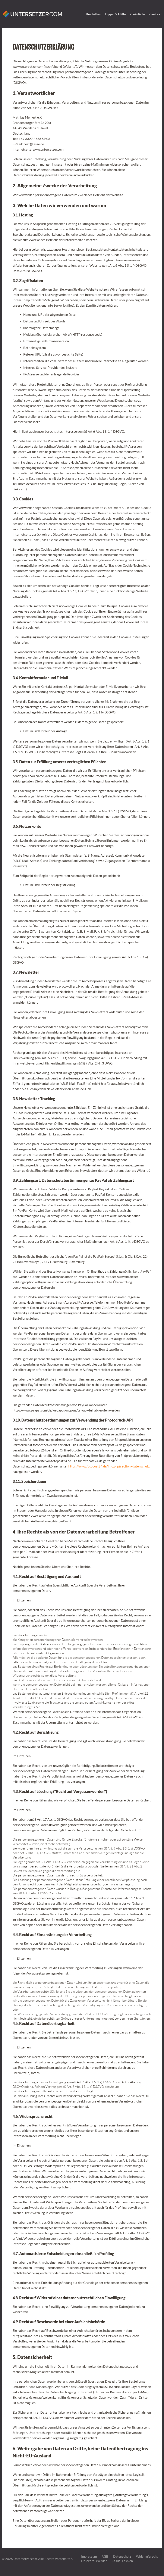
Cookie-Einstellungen (134, 637)
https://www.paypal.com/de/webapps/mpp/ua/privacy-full (53, 1410)
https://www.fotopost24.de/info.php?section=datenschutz (109, 1466)
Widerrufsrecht (147, 2556)
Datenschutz (122, 2556)
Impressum (89, 2556)
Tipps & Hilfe (115, 14)
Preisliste (137, 14)
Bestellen (93, 14)
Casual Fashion (122, 2561)
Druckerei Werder (94, 2561)
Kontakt (155, 14)
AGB (105, 2556)
